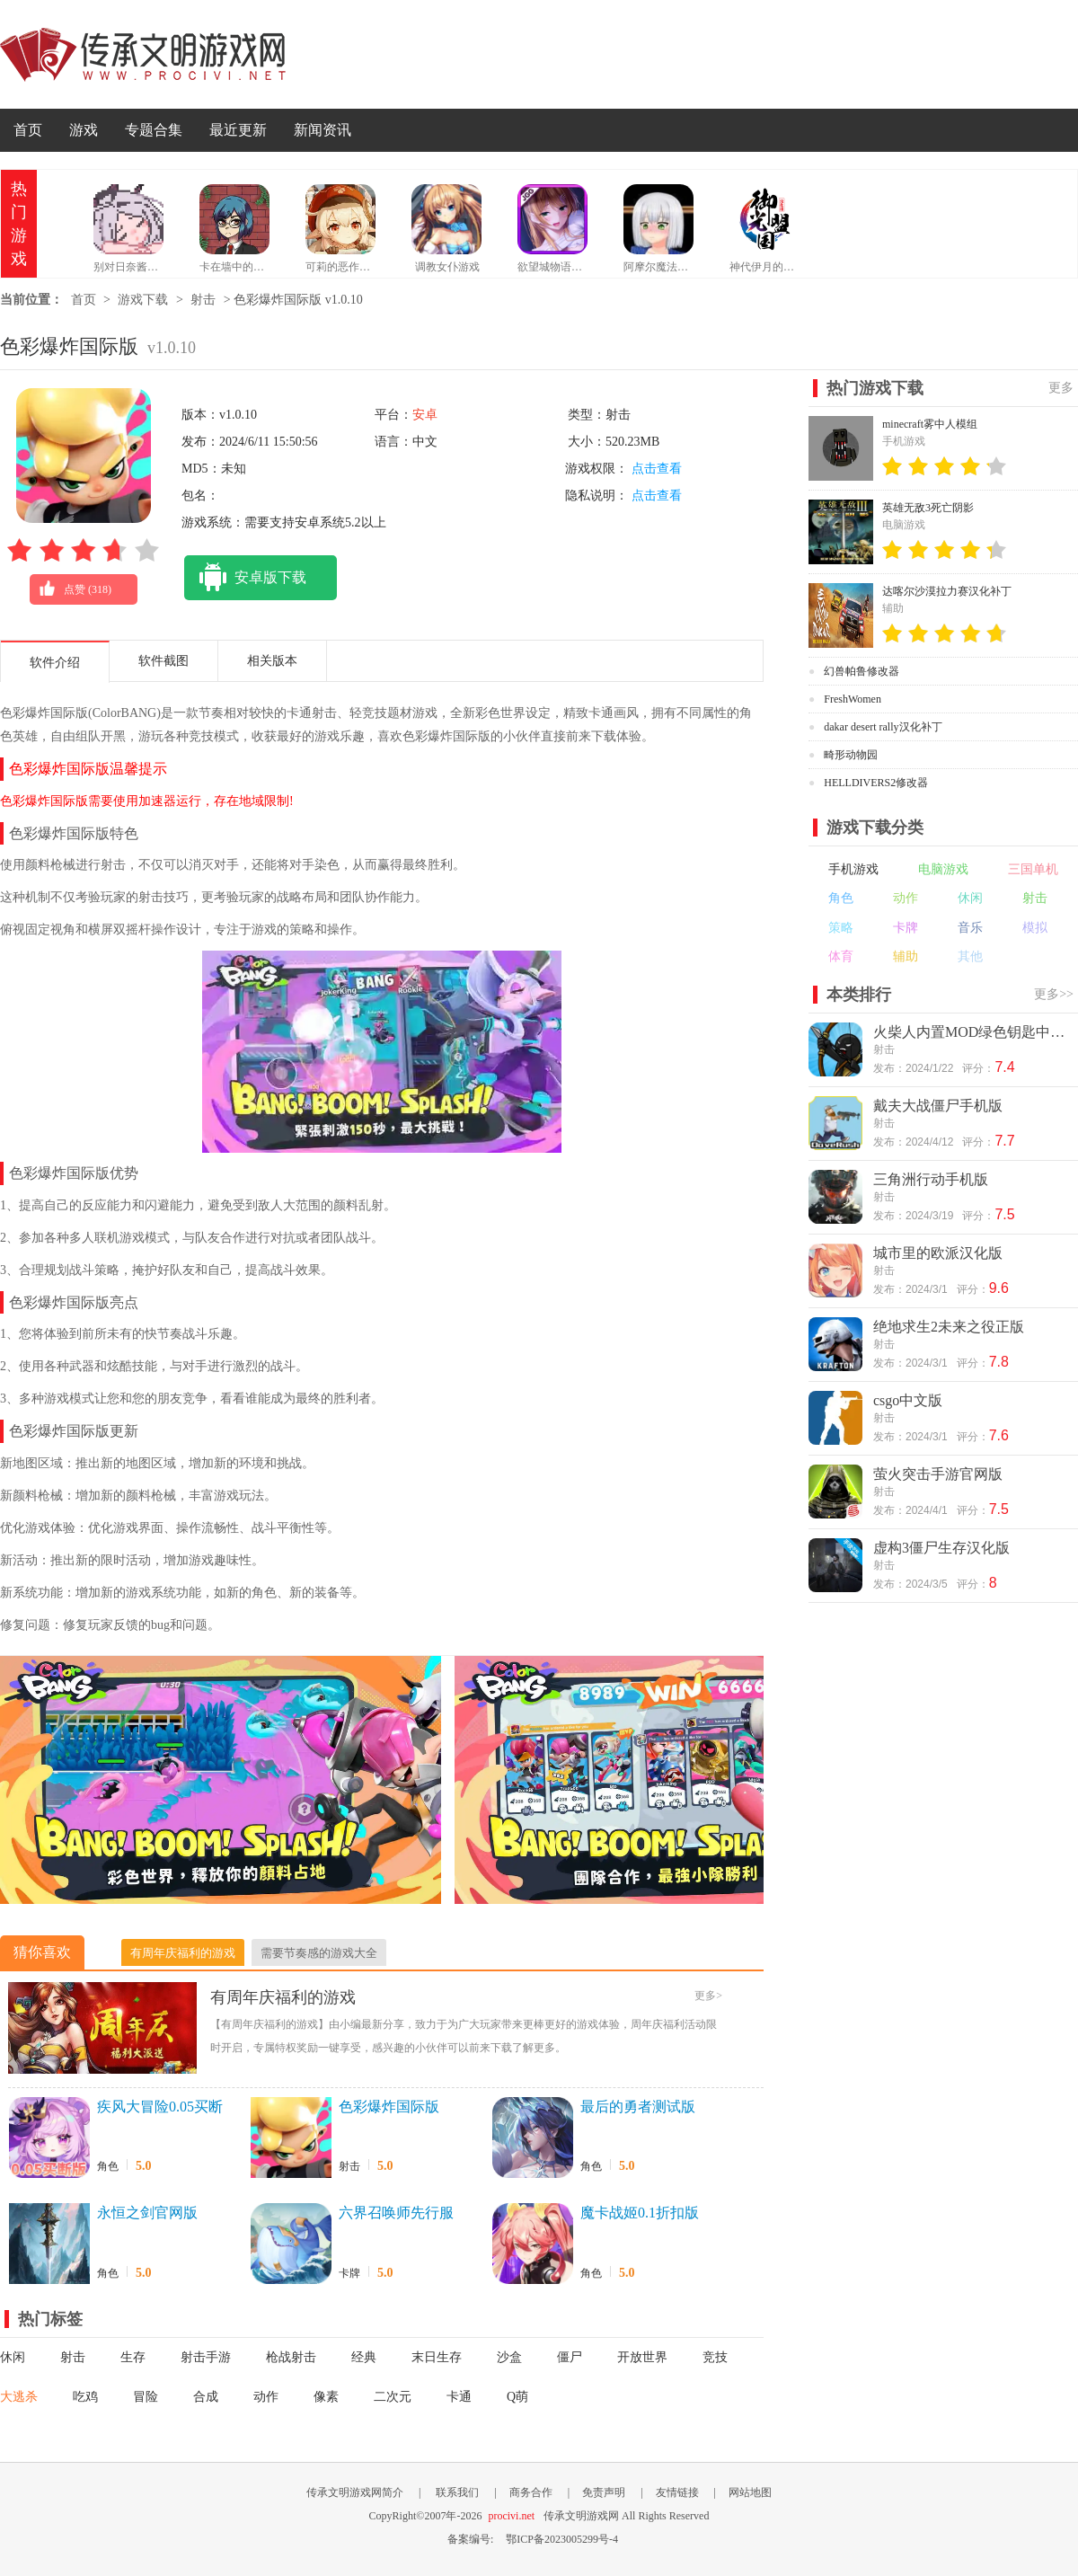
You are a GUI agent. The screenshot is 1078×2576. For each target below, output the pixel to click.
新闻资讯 (322, 129)
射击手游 (206, 2357)
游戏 (83, 129)
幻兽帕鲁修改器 (861, 671)
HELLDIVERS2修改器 (876, 782)
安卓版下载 (245, 577)
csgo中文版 (907, 1400)
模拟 (1034, 927)
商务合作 (530, 2492)
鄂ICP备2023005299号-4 (562, 2539)
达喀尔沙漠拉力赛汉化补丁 (947, 591)
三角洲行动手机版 (930, 1179)
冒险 (145, 2396)
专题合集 (153, 129)
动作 (265, 2396)
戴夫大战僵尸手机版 (938, 1105)
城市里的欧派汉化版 (938, 1253)
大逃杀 (19, 2396)
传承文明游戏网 (143, 54)
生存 (133, 2357)
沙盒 (509, 2357)
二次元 (392, 2396)
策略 (840, 927)
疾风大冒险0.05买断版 (160, 2108)
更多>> (1054, 994)
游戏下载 (143, 299)
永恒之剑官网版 (147, 2212)
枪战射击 (291, 2357)
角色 (108, 2166)
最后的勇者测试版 (637, 2106)
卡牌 (349, 2273)
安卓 (424, 414)
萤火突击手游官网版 (938, 1474)
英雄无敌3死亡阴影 (928, 507)
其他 (970, 956)
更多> (708, 1995)
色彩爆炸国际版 (389, 2106)
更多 (1061, 387)
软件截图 (163, 661)
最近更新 (238, 129)
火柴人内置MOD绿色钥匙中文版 (974, 1032)
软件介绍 (55, 662)
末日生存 (436, 2357)
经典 (363, 2357)
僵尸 (569, 2357)
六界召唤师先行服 (396, 2212)
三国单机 (1033, 869)
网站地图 (750, 2492)
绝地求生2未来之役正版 (948, 1326)
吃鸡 (85, 2396)
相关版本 (272, 661)
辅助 (905, 956)
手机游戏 (853, 869)
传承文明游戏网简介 (354, 2492)
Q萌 (517, 2396)
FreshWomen (852, 699)
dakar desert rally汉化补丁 (882, 727)
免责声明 (603, 2492)
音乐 (970, 927)
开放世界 (642, 2357)
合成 (205, 2396)
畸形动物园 (851, 754)
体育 (840, 956)
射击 (203, 299)
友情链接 (677, 2492)
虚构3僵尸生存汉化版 (941, 1547)
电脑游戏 (943, 869)
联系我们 (457, 2492)
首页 (27, 129)
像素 (326, 2396)
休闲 (12, 2357)
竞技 (715, 2357)
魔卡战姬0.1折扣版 (639, 2212)
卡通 (459, 2396)
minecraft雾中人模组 (929, 424)
